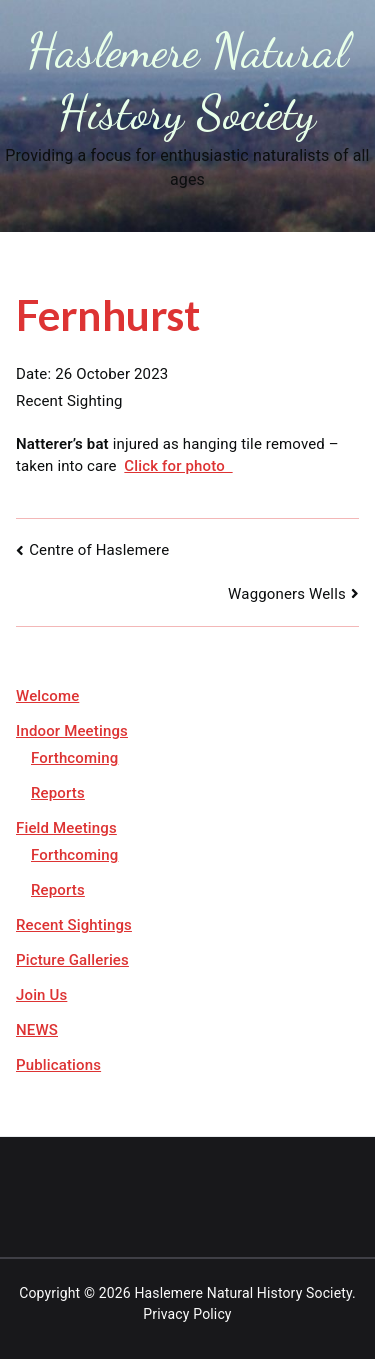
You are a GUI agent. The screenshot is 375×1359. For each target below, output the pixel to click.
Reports (58, 793)
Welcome (47, 696)
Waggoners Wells (287, 594)
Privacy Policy (187, 1314)
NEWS (37, 1030)
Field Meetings (66, 828)
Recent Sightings (74, 925)
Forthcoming (74, 758)
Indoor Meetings (72, 731)
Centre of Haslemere (99, 550)
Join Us (41, 995)
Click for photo (178, 466)
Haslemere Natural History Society (243, 1293)
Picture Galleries (72, 960)
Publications (58, 1065)
